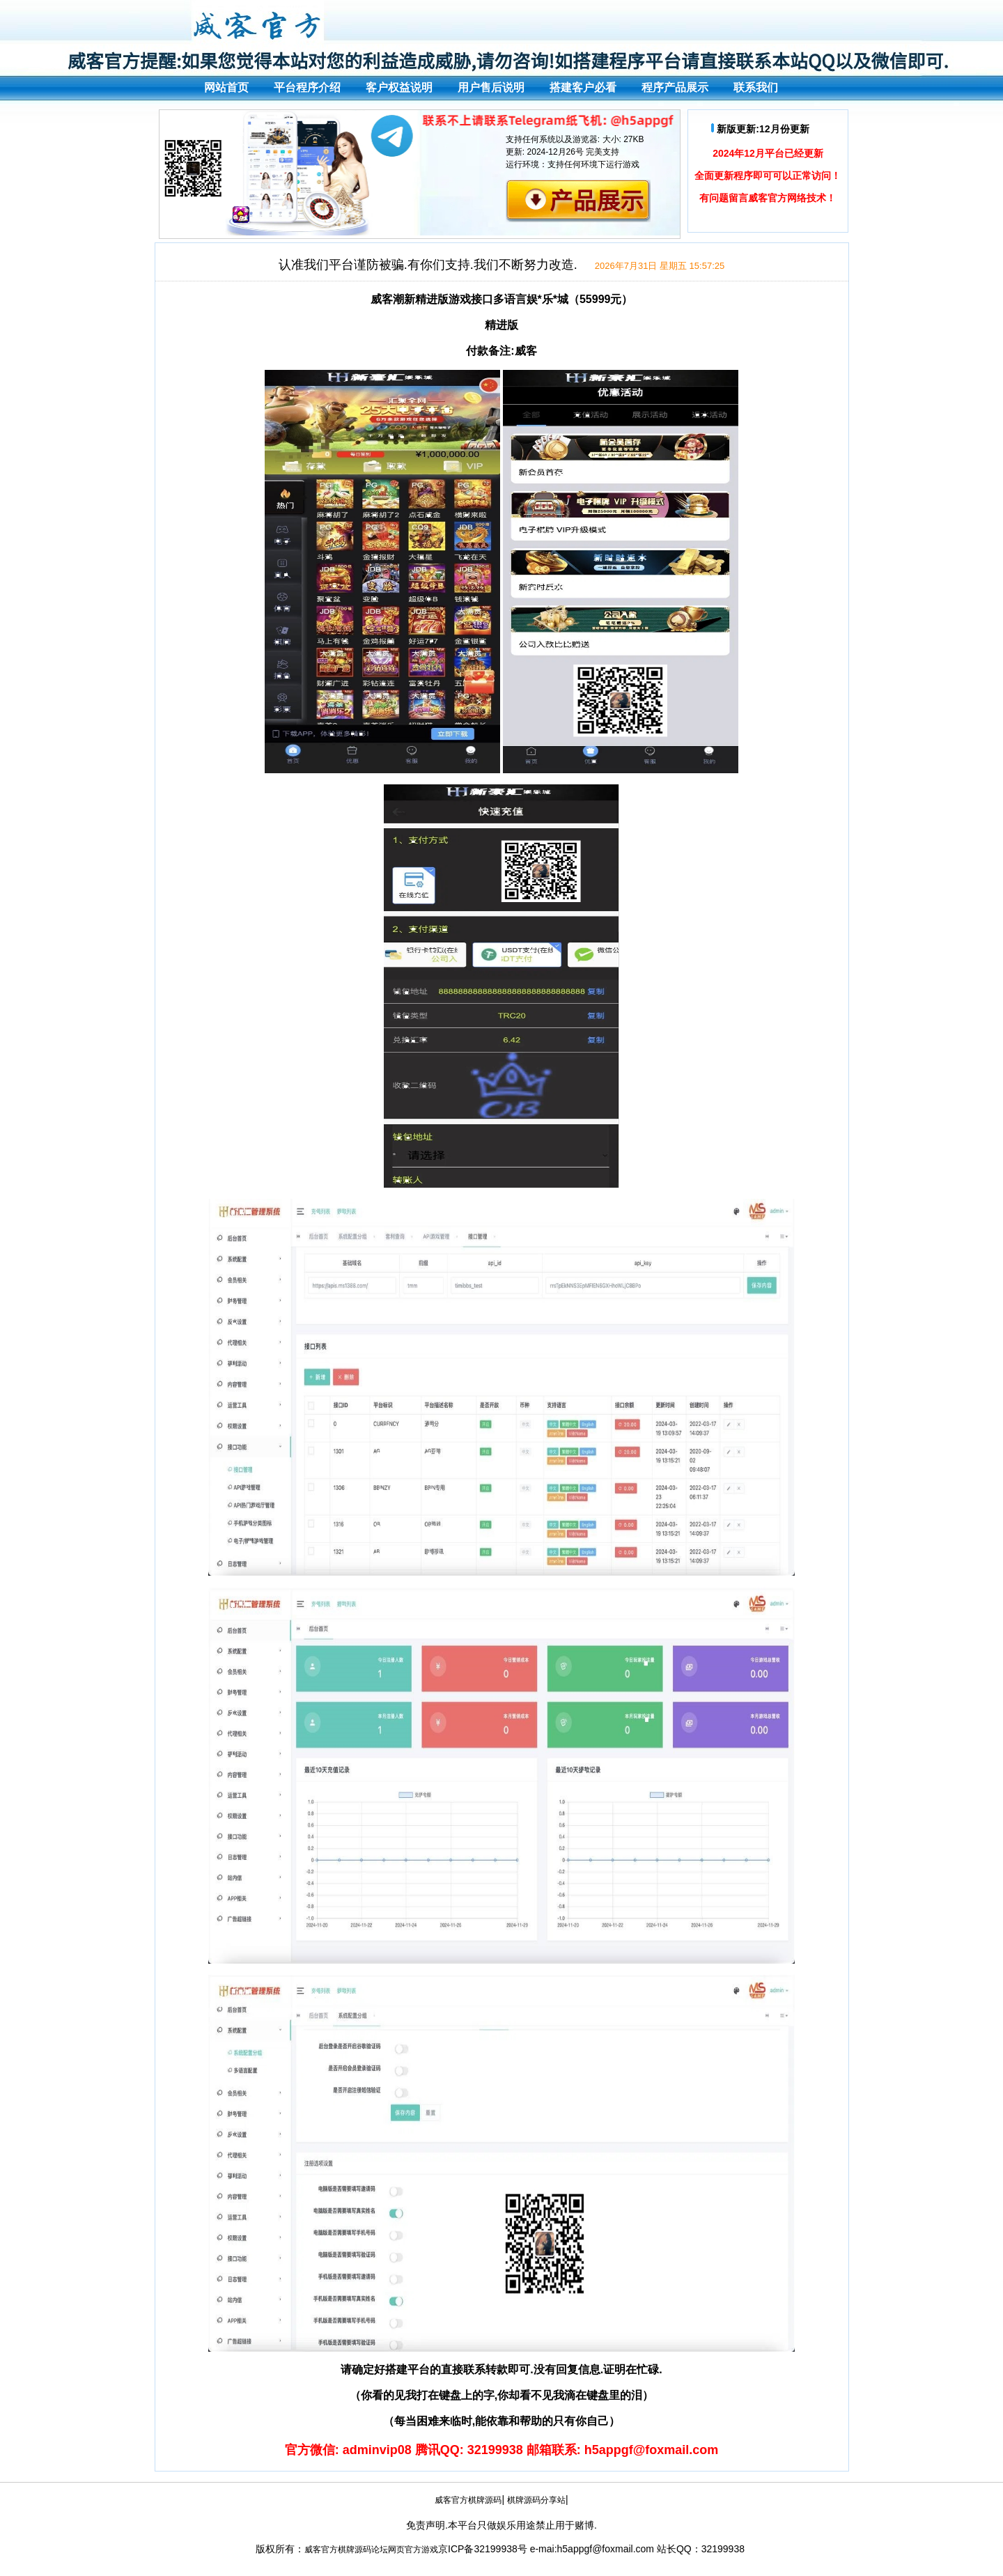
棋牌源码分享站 (536, 2500)
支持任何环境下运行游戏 (593, 164)
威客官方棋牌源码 (468, 2500)
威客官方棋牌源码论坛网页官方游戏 (371, 2549)
